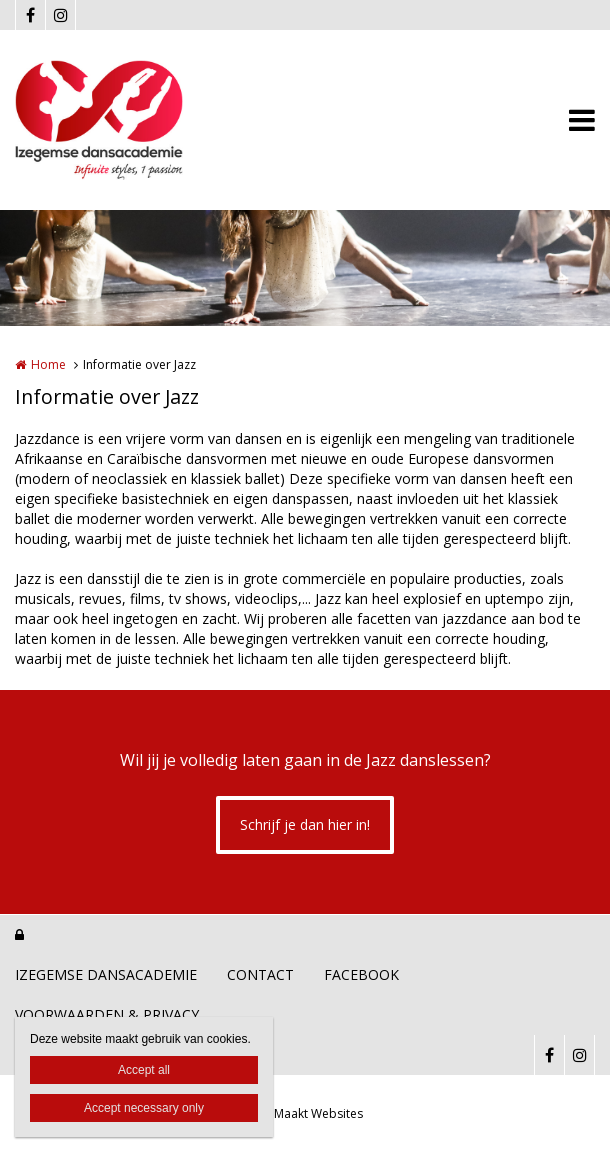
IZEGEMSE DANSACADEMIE (106, 974)
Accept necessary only (144, 1108)
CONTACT (260, 974)
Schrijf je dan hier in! (305, 824)
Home (48, 364)
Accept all (144, 1070)
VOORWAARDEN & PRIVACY (107, 1014)
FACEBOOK (361, 974)
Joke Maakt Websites (305, 1113)
